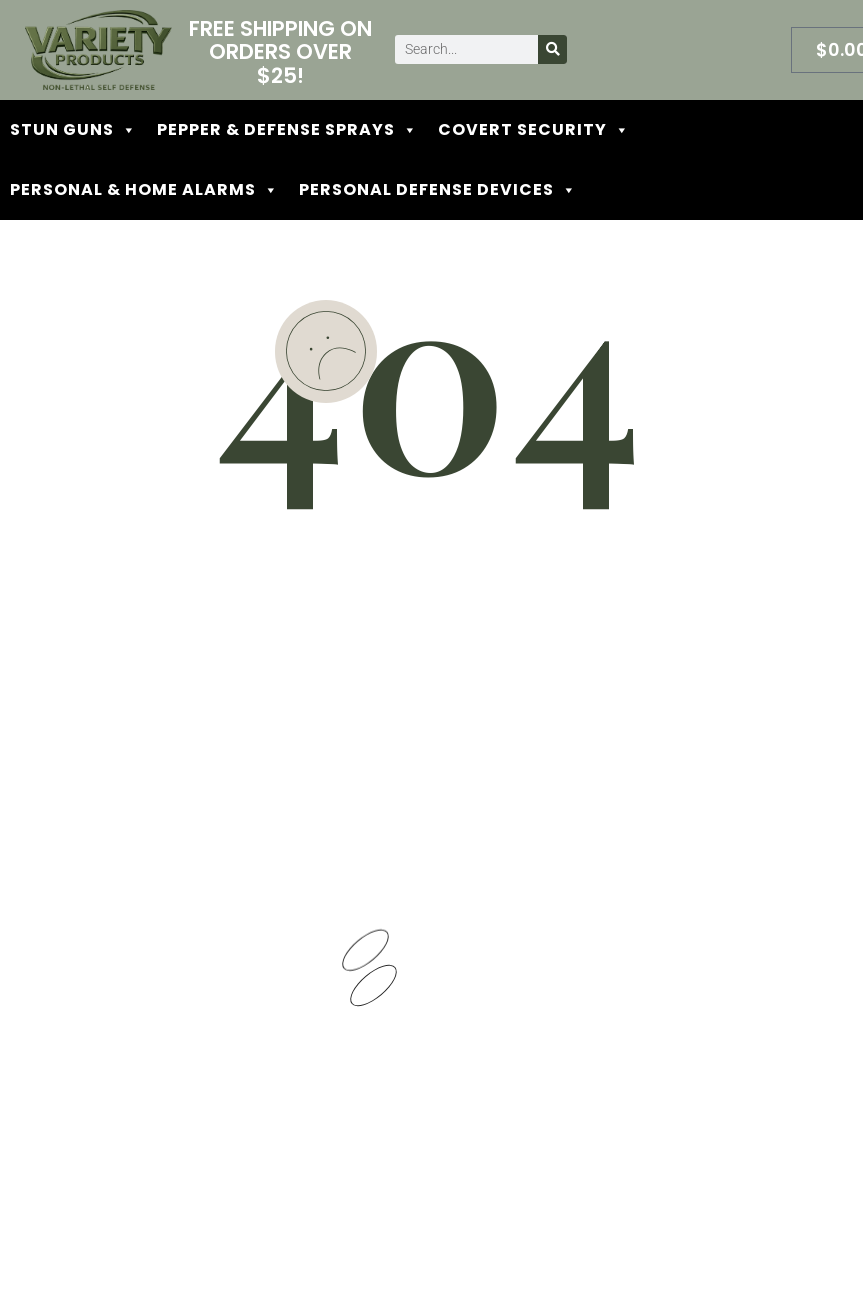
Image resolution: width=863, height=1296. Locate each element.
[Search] (552, 49)
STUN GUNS (73, 130)
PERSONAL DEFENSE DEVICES (438, 190)
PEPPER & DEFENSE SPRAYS (287, 130)
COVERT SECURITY (534, 130)
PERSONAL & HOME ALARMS (144, 190)
